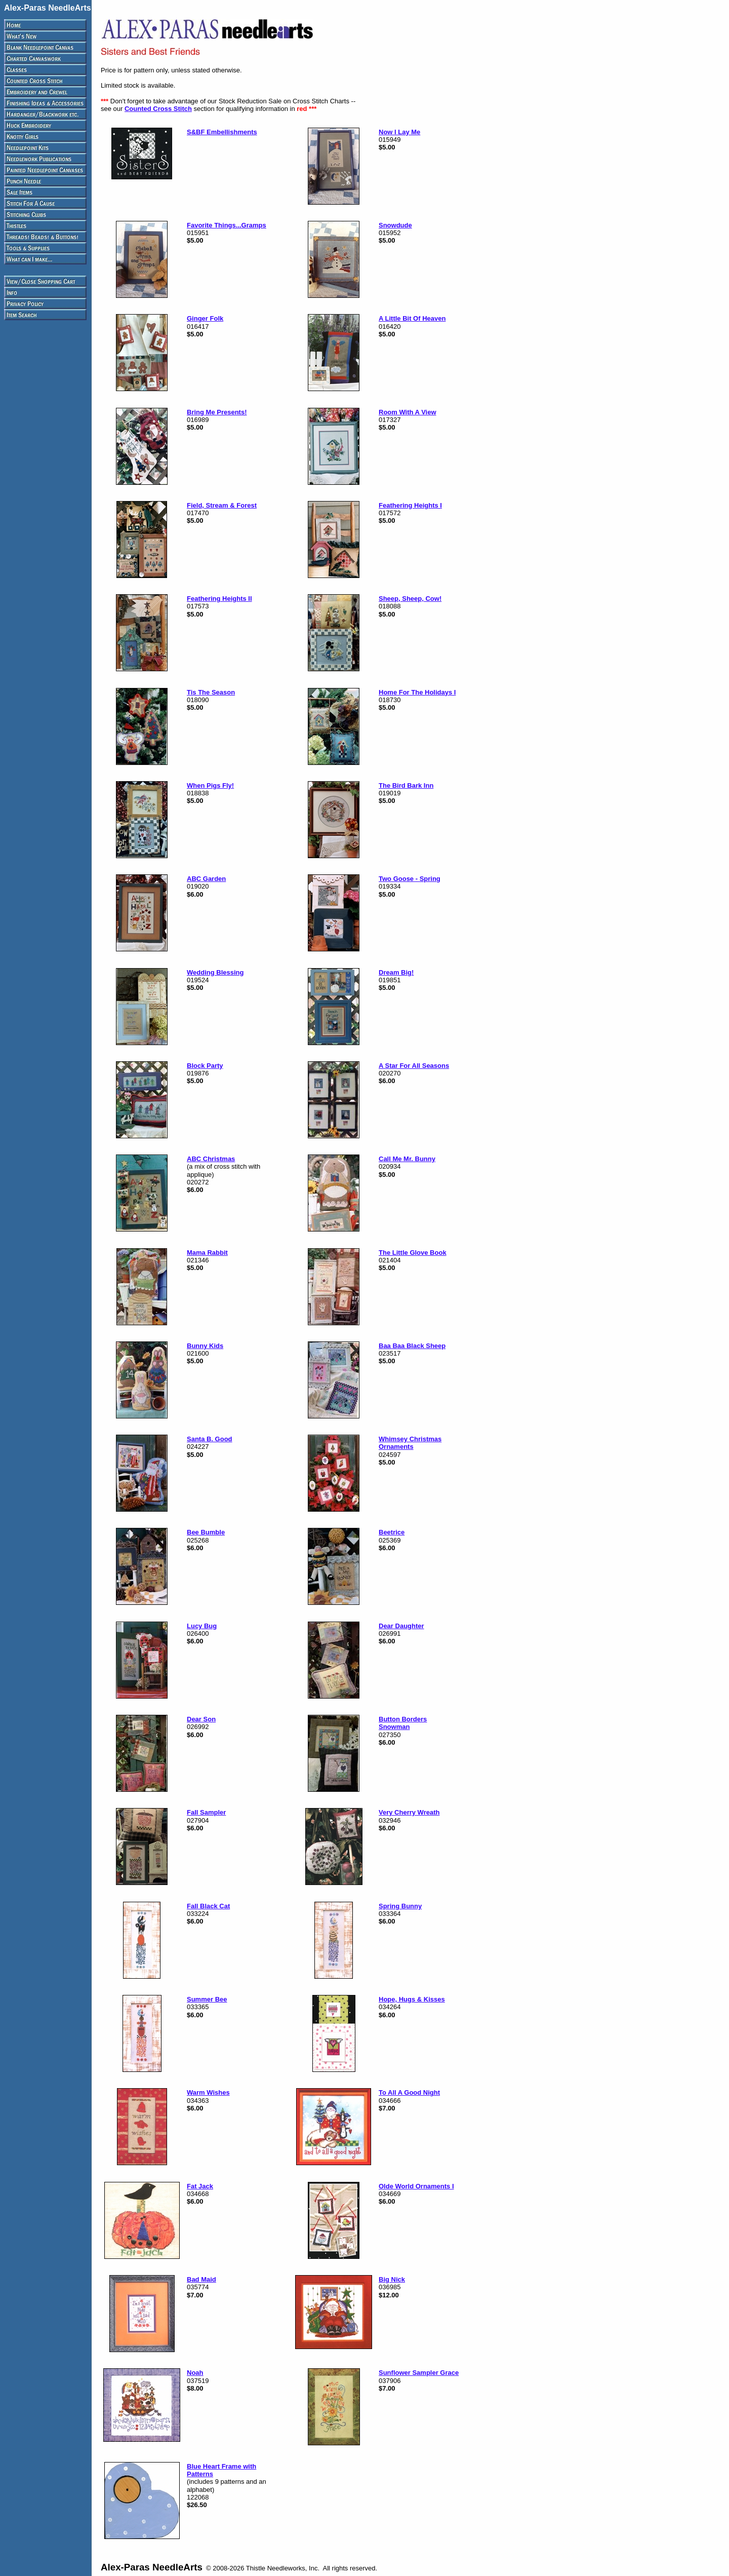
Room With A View (407, 412)
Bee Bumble (206, 1532)
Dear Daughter (401, 1626)
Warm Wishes (208, 2092)
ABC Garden (206, 878)
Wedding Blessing (215, 972)
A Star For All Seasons (414, 1065)
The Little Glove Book (413, 1252)
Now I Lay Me (399, 132)
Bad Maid (201, 2279)
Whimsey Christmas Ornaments (410, 1442)
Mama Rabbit (207, 1252)
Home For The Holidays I (417, 692)
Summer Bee (207, 1999)
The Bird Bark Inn (406, 785)
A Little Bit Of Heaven (412, 318)
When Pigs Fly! (210, 785)
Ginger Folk (205, 318)
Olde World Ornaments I (416, 2186)
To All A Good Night (409, 2092)
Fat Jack (200, 2186)
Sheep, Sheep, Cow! (410, 598)
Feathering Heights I (410, 505)
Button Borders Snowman (403, 1723)
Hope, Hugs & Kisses (412, 1999)
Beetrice (391, 1532)
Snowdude (395, 225)
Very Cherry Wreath (409, 1812)
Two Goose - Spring (409, 878)
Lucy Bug (202, 1626)
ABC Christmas (211, 1159)
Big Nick (392, 2279)
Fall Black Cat (208, 1906)
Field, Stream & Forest (222, 505)
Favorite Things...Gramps (226, 225)
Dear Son (201, 1719)
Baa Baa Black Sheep (412, 1346)
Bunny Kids (205, 1346)
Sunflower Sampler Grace (419, 2372)
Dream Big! (396, 972)
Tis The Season (211, 692)
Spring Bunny (400, 1906)
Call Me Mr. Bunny (407, 1159)
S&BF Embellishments (222, 132)
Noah (195, 2372)
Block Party (205, 1065)
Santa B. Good (209, 1439)
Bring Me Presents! (217, 412)
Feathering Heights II (219, 598)
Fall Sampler (206, 1812)
